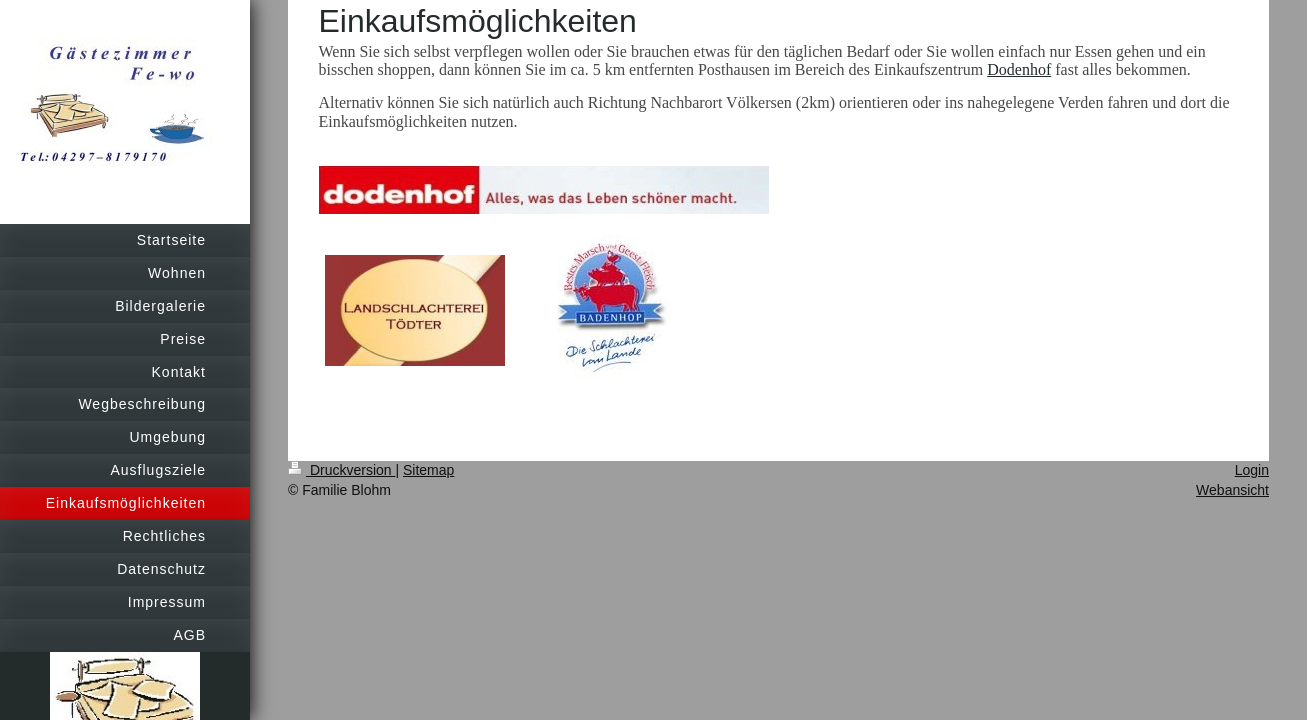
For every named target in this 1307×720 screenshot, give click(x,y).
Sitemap (428, 470)
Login (1252, 470)
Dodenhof (1019, 69)
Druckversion (341, 470)
